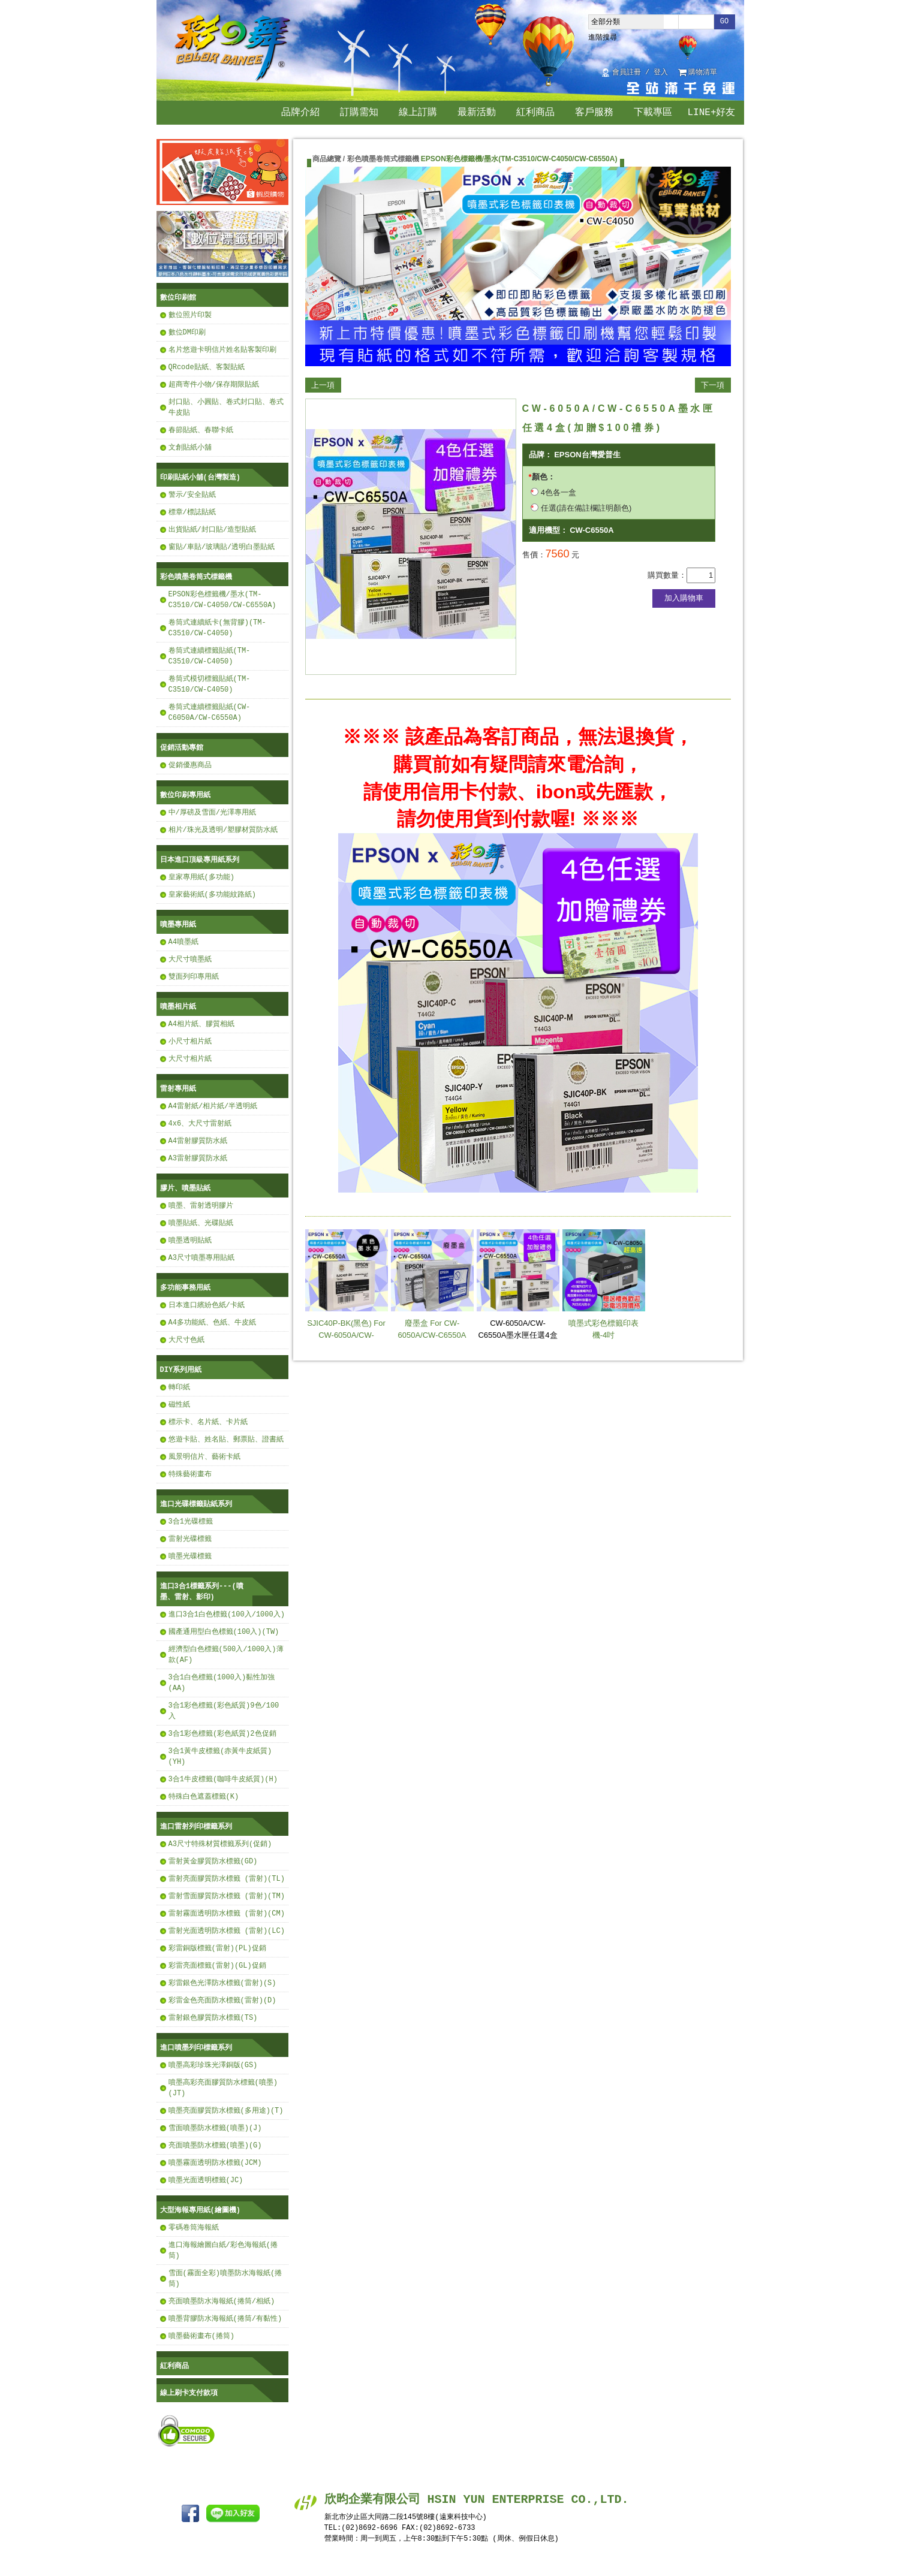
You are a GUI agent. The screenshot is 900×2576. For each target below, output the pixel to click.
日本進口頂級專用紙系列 (199, 860)
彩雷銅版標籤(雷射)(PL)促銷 (217, 1948)
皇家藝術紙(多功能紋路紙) (212, 894)
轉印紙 (179, 1387)
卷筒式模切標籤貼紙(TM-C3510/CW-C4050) (209, 684)
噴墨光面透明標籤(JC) (205, 2180)
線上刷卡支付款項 (189, 2393)
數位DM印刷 (187, 332)
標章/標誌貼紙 (192, 512)
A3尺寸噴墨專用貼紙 (201, 1258)
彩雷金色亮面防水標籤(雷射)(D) (222, 2000)
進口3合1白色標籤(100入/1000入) (226, 1614)
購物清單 (702, 72)
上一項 (323, 385)
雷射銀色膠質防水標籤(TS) (213, 2018)
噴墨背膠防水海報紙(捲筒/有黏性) (225, 2318)
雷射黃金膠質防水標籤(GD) (213, 1861)
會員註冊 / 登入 (640, 72)
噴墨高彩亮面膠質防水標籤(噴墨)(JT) (223, 2087)
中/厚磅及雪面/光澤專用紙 (212, 812)
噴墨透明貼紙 (190, 1240)
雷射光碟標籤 (190, 1539)
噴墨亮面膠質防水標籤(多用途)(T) (226, 2111)
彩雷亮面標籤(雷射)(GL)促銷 (217, 1965)
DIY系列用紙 (181, 1370)
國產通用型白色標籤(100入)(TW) (223, 1632)
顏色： (543, 476)
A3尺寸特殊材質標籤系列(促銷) (220, 1844)
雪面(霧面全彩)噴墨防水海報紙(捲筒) (225, 2278)
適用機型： (548, 530)
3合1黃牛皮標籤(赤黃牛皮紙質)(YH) (220, 1756)
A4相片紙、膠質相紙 (201, 1024)
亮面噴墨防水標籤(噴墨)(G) (215, 2145)
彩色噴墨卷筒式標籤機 (196, 577)
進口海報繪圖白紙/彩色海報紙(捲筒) (223, 2250)
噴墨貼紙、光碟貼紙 (200, 1223)
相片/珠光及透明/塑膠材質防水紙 (223, 830)
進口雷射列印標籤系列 (196, 1826)
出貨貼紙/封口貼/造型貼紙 (212, 529)
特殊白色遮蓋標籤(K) (203, 1796)
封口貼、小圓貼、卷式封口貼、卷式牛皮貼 (226, 407)
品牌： (540, 454)
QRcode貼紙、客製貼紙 (206, 367)
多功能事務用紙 (185, 1288)
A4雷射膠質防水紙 (197, 1141)
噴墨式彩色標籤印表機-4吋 (603, 1284)
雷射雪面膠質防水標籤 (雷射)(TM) (226, 1896)
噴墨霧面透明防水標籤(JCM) (215, 2163)
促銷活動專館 (181, 748)
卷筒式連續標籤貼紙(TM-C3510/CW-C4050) (209, 655)
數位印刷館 (178, 297)
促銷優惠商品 (190, 765)
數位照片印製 (190, 315)
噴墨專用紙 (178, 924)
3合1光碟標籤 (190, 1521)
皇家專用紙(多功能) (201, 877)
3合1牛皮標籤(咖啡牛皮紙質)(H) (223, 1779)
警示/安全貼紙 (192, 495)
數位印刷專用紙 (185, 795)
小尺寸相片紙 (190, 1041)
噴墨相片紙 (178, 1007)
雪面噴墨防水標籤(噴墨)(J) (215, 2128)
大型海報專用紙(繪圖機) (200, 2210)
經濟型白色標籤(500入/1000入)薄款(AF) (226, 1654)
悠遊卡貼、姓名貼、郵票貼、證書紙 (226, 1439)
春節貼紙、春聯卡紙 (200, 430)
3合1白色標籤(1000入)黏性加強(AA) (221, 1682)
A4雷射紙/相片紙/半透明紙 (213, 1106)
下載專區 (653, 112)
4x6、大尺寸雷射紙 (200, 1123)
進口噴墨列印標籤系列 (196, 2048)
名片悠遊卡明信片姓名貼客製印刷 (222, 350)
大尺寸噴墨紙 (190, 959)
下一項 (712, 385)
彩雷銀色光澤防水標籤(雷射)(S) (222, 1983)
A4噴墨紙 (183, 942)
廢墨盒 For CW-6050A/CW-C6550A (432, 1284)
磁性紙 (179, 1404)
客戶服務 (594, 112)
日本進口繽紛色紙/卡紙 (206, 1305)
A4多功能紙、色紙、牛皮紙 (212, 1322)
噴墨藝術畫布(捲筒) (201, 2336)
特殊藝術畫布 (190, 1474)
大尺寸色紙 (186, 1340)
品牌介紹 (300, 112)
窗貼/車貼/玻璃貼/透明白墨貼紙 (221, 547)
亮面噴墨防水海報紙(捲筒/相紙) (221, 2301)
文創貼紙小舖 (190, 447)
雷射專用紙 (178, 1089)
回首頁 (731, 72)
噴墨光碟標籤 (190, 1556)
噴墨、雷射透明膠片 (200, 1205)
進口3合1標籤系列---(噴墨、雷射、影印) (201, 1591)
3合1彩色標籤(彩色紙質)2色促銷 (222, 1734)
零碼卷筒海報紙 (193, 2227)
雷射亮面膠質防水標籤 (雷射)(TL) (226, 1879)
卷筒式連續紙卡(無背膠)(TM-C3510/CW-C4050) (217, 627)
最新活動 (476, 112)
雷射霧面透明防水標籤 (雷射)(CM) (226, 1913)
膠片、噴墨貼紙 (185, 1188)
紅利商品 (535, 112)
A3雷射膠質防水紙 (197, 1158)
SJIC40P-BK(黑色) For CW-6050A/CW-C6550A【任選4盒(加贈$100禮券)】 (346, 1296)
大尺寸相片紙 (190, 1059)
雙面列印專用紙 (193, 977)
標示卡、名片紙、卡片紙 (208, 1422)
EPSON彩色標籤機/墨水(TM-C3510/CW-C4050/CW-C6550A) (222, 599)
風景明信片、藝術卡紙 (204, 1457)
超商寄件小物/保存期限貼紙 (213, 384)
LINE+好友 (711, 112)
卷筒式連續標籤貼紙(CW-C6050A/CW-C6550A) (209, 712)
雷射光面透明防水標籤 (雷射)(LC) (226, 1931)
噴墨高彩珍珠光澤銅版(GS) (213, 2065)
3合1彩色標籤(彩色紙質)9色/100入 (223, 1710)
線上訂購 (418, 112)
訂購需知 (359, 112)
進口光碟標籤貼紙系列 (196, 1504)
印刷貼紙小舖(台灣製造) (200, 477)
